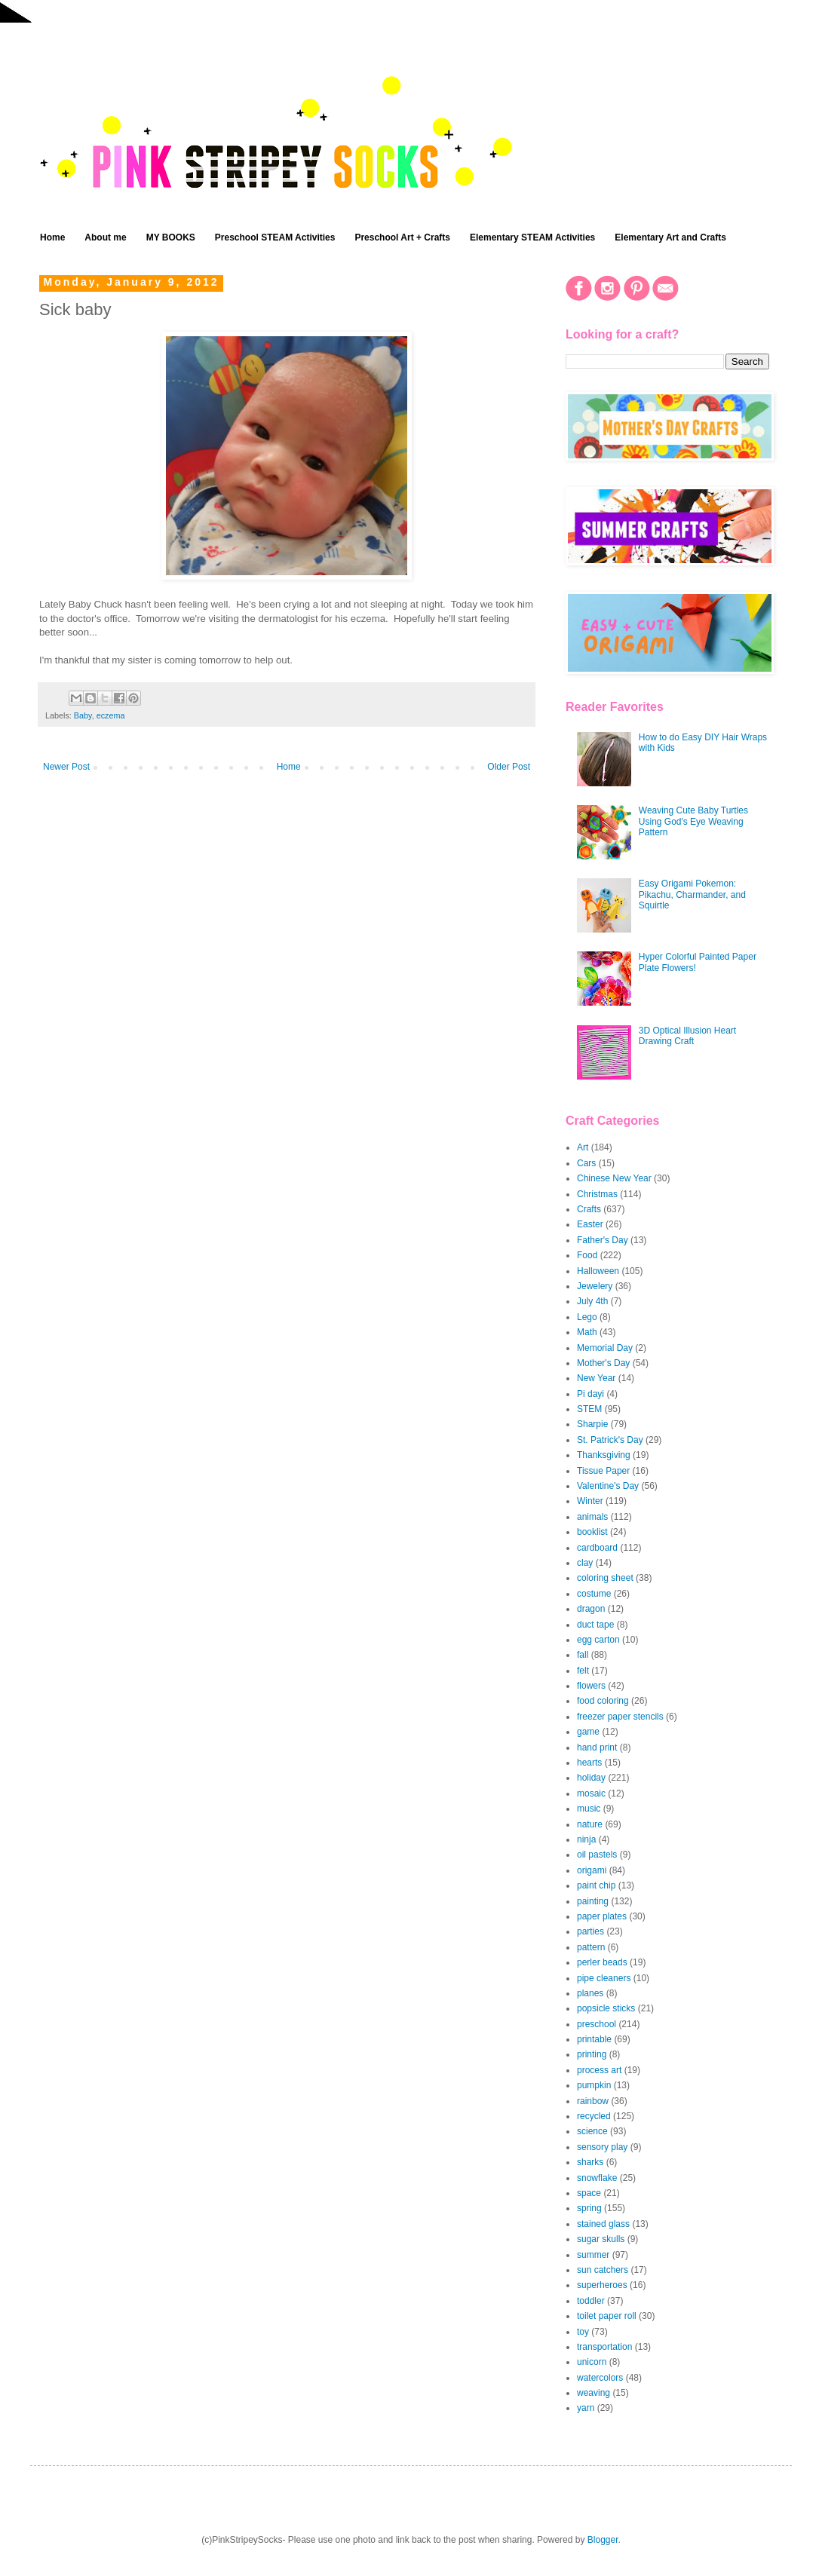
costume (594, 1593)
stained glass (603, 2224)
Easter (590, 1224)
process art (599, 2070)
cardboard (597, 1547)
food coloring (603, 1700)
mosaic (591, 1793)
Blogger (602, 2540)
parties (590, 1931)
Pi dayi (590, 1394)
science (592, 2131)
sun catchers (602, 2270)
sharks (590, 2162)
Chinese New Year (614, 1178)
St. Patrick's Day (610, 1440)
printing (591, 2054)
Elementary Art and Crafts (670, 237)
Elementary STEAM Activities (532, 237)
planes (590, 1993)
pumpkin (594, 2085)
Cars (586, 1163)
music (588, 1808)
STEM (589, 1409)
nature (590, 1824)
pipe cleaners (603, 1978)
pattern (591, 1947)
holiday (591, 1777)
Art (582, 1147)
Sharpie (592, 1424)
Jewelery (594, 1286)
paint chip (596, 1885)
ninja (586, 1839)
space (589, 2193)
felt (583, 1670)
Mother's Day (603, 1363)
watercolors (600, 2377)
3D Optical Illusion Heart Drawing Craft (687, 1035)
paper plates (602, 1916)
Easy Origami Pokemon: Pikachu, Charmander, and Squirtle (692, 894)
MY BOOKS (170, 237)
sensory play (602, 2147)
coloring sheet (605, 1578)
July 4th (592, 1301)
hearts (589, 1762)
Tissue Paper (603, 1471)
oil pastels (597, 1854)
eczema (111, 715)
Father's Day (602, 1240)
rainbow (593, 2101)
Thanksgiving (603, 1455)
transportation (604, 2347)
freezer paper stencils (620, 1716)
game (588, 1731)
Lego (587, 1317)
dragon (591, 1608)
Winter (590, 1501)
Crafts (589, 1209)
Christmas (597, 1194)
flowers (591, 1685)
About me (105, 237)
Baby (83, 715)
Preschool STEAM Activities (275, 237)
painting (593, 1901)
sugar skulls (600, 2239)
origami (591, 1870)
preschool (596, 2024)
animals (592, 1517)
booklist (592, 1532)
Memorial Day (605, 1348)
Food (587, 1255)
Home (52, 237)
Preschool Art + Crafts (402, 237)
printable (594, 2039)
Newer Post (66, 766)
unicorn (591, 2362)
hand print (597, 1747)
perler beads (602, 1962)
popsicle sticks (606, 2008)
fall (582, 1654)
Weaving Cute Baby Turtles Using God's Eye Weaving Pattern (693, 821)
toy (583, 2331)
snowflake (597, 2178)
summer (593, 2255)
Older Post (508, 766)
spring (589, 2208)
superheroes (602, 2285)
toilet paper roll (606, 2316)
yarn (585, 2408)
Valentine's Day (608, 1486)
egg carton (598, 1639)
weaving (593, 2393)
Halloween (598, 1271)
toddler (591, 2301)
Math (587, 1332)
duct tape (595, 1624)
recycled (594, 2116)
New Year (596, 1378)
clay (585, 1563)
